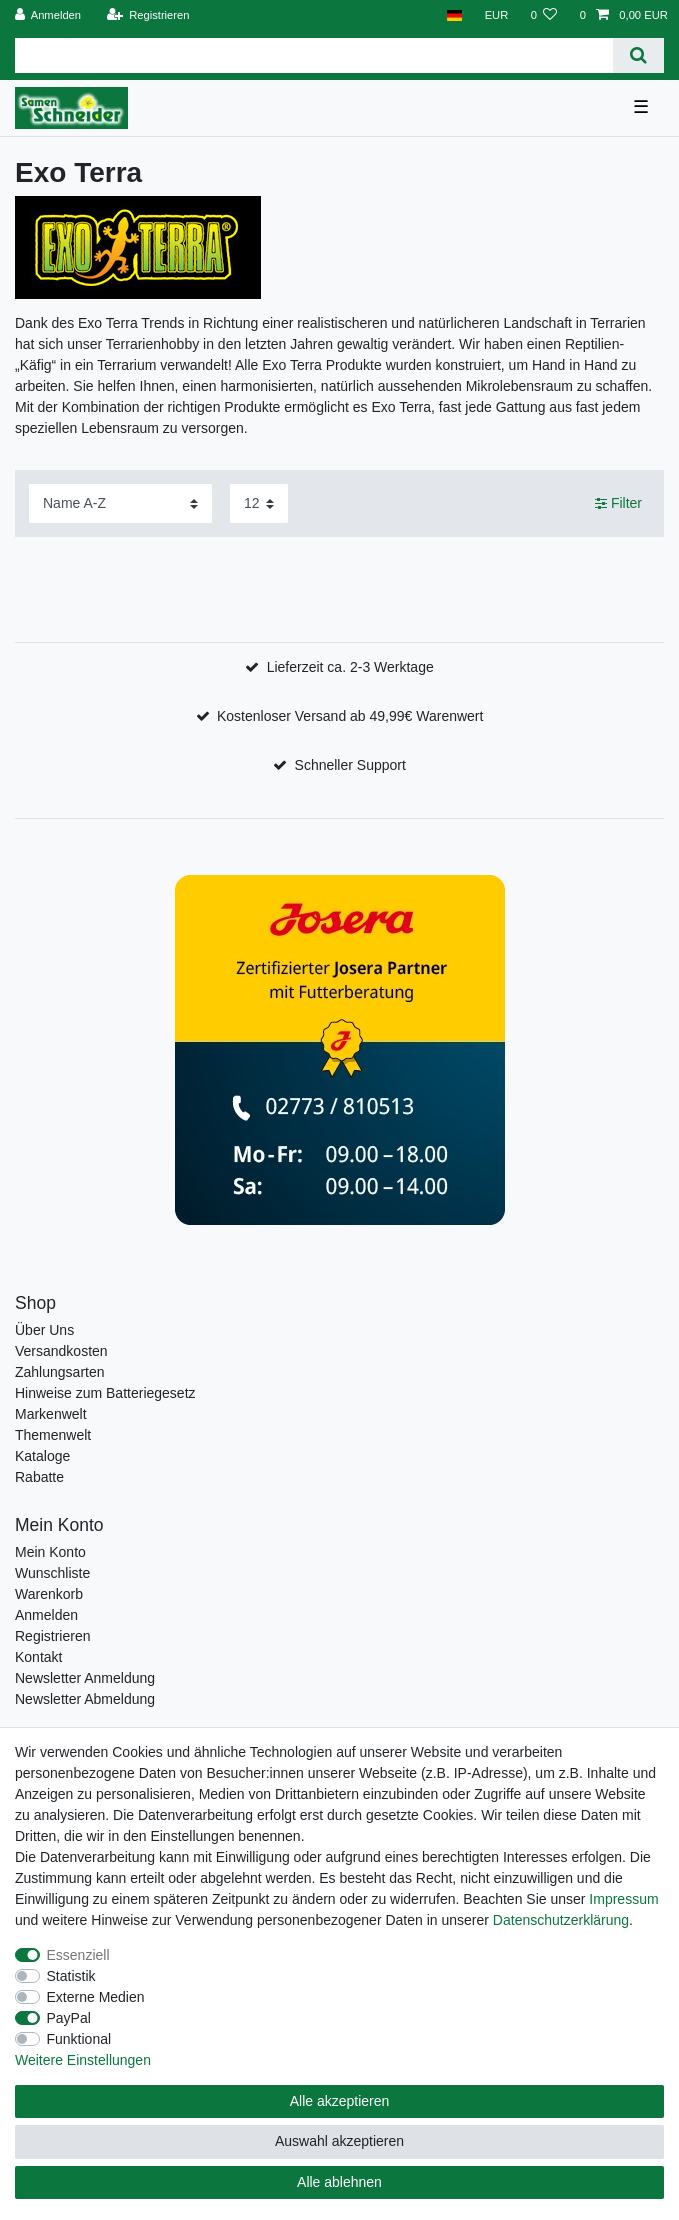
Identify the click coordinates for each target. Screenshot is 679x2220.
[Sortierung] (120, 503)
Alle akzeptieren (340, 2101)
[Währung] (496, 15)
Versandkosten (61, 1351)
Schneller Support (350, 765)
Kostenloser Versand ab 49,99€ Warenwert (350, 716)
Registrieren (52, 1636)
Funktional (79, 2039)
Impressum (623, 1899)
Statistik (71, 1976)
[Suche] (638, 55)
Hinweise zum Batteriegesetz (105, 1393)
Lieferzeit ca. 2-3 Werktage (350, 667)
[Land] (454, 15)
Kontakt (38, 1657)
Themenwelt (53, 1435)
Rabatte (39, 1477)
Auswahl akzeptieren (339, 2141)
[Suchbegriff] (314, 55)
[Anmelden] (48, 15)
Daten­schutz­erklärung (561, 1920)
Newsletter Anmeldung (85, 1678)
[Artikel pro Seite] (259, 503)
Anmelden (46, 1615)
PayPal (69, 2018)
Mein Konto (50, 1552)
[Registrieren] (147, 15)
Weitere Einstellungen (83, 2060)
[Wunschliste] (543, 15)
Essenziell (78, 1955)
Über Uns (44, 1330)
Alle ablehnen (339, 2182)
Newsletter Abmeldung (85, 1699)
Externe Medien (96, 1997)
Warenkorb (49, 1594)
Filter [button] (618, 504)
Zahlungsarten (60, 1372)
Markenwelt (51, 1414)
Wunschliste (52, 1573)
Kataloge (42, 1456)
